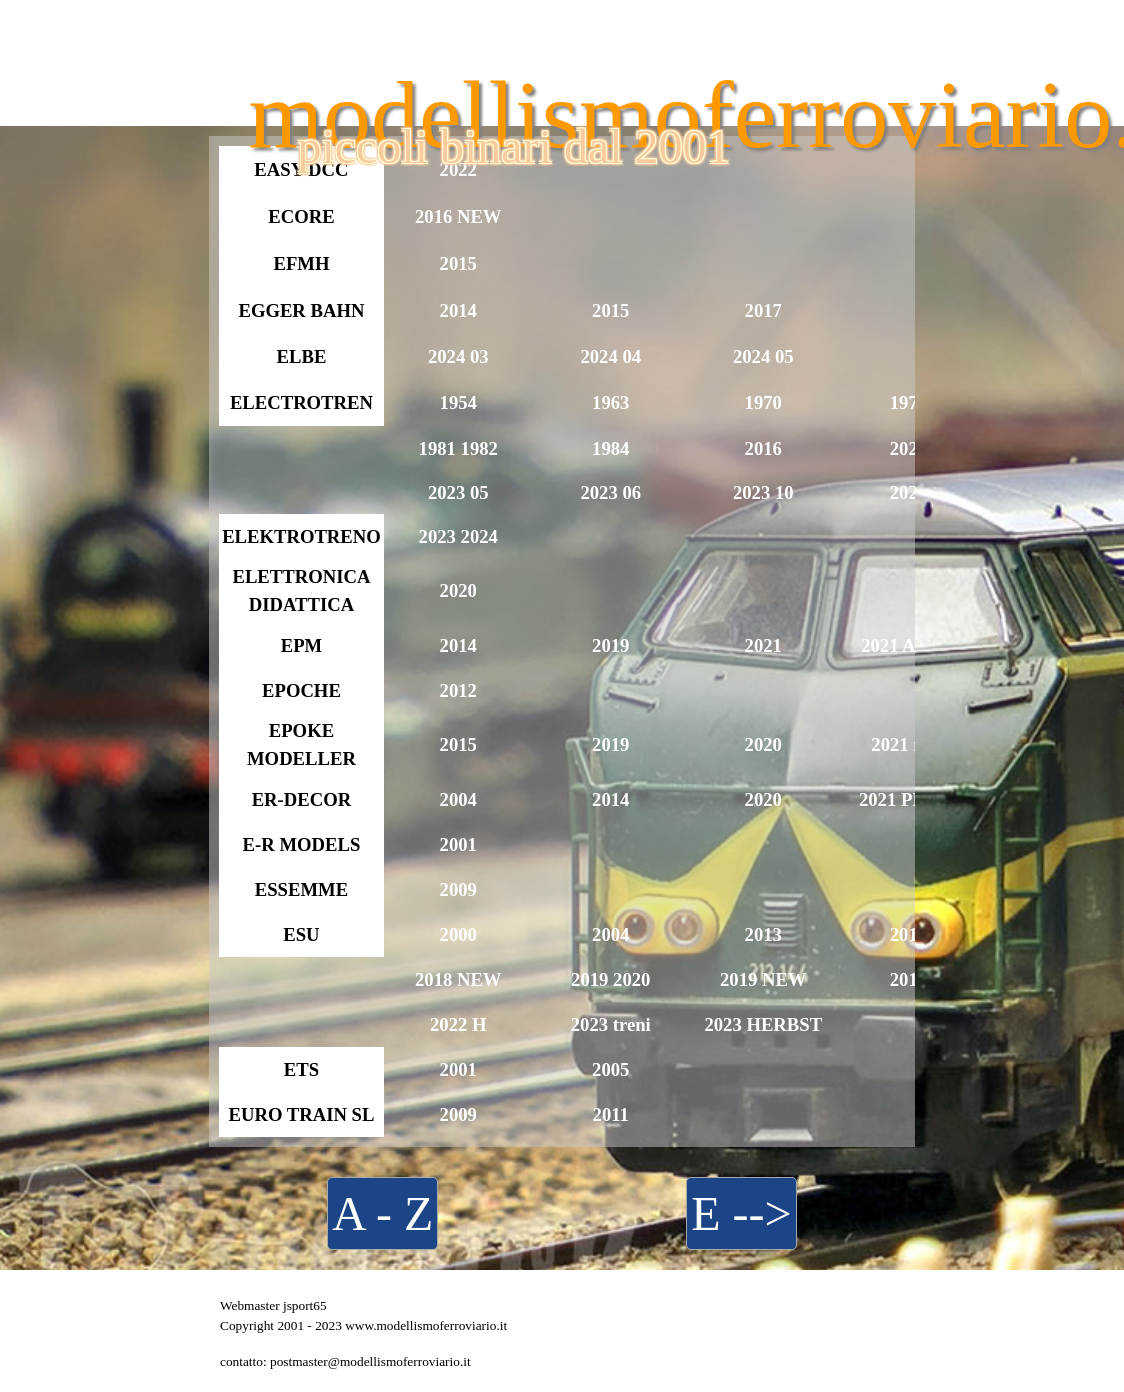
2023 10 (763, 492)
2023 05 (458, 492)
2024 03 (458, 356)
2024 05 (763, 356)
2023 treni (611, 1024)
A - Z (382, 1213)
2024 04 (610, 356)
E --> (741, 1213)
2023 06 (610, 492)
